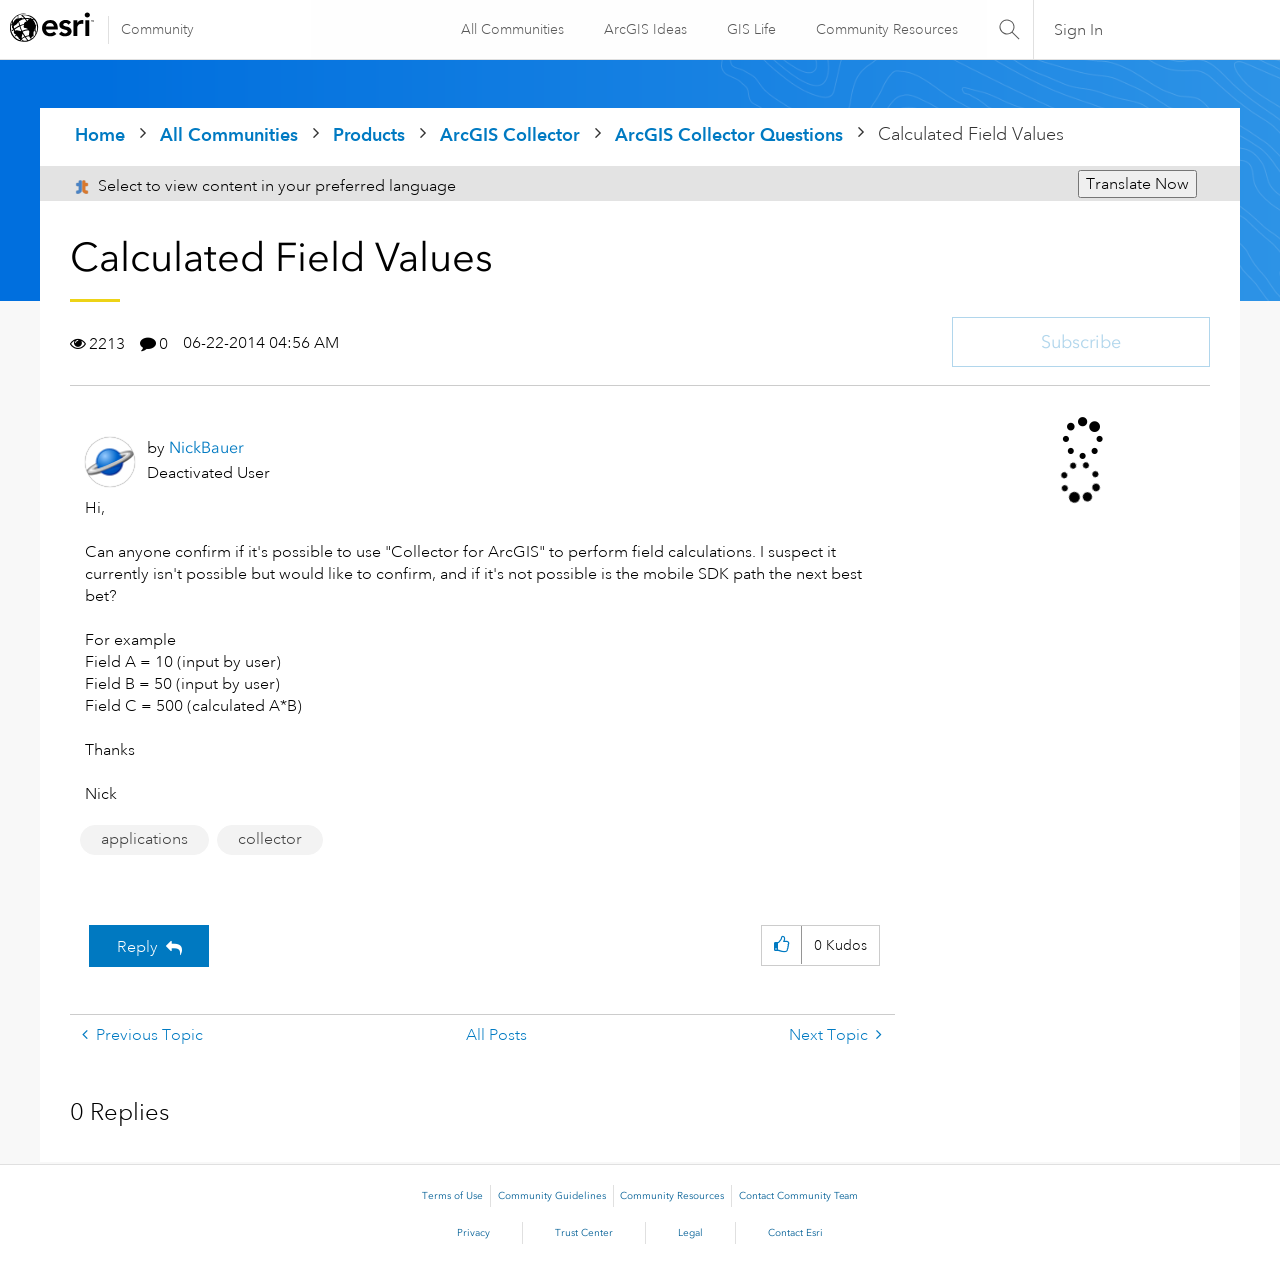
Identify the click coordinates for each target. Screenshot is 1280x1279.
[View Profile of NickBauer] (206, 447)
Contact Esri (795, 1233)
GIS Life (750, 29)
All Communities (511, 29)
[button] (781, 945)
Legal (690, 1233)
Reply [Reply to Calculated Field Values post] (137, 947)
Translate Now (1137, 184)
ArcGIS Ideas (644, 29)
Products (369, 134)
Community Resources (886, 29)
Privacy (473, 1233)
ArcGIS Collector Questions (729, 134)
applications (144, 839)
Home (100, 134)
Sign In (1078, 30)
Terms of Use (452, 1196)
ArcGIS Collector (510, 134)
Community (157, 29)
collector (270, 839)
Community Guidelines (552, 1196)
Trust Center (584, 1233)
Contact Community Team (798, 1196)
